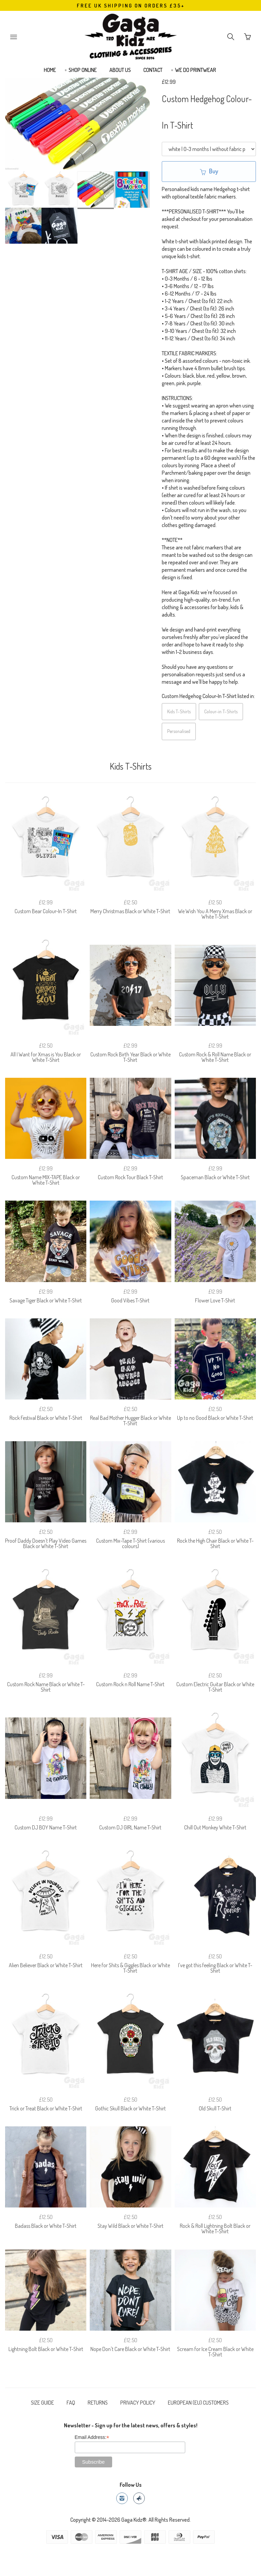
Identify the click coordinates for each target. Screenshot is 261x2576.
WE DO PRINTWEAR (195, 70)
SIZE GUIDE (42, 2402)
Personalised (178, 731)
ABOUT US (120, 70)
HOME (50, 70)
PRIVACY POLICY (137, 2402)
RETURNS (98, 2402)
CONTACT (152, 70)
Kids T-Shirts (179, 711)
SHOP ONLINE (83, 70)
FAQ (71, 2402)
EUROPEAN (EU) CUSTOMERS (198, 2402)
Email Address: (92, 2437)
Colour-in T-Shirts (221, 711)
